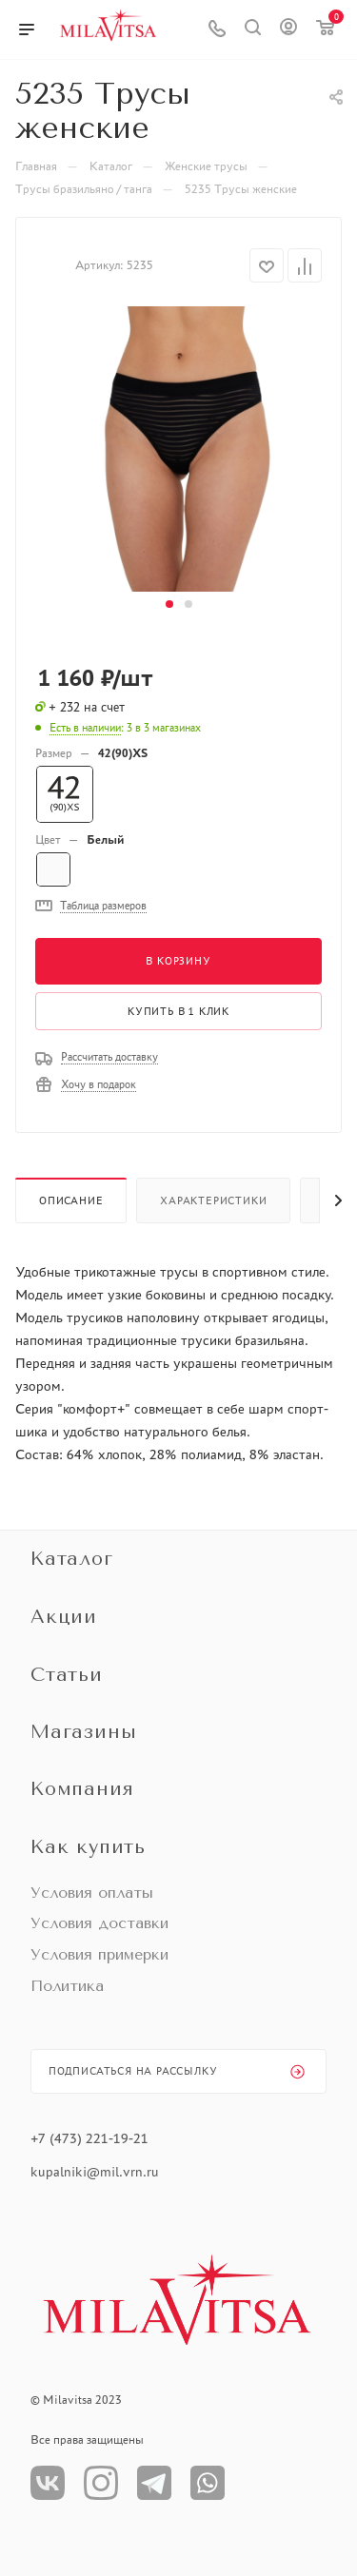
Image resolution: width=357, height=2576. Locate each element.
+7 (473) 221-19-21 (89, 2138)
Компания (81, 1789)
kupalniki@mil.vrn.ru (96, 2171)
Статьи (66, 1675)
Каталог (71, 1559)
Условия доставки (99, 1923)
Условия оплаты (91, 1892)
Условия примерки (99, 1954)
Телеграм (154, 2483)
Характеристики (213, 1200)
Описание (71, 1200)
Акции (63, 1617)
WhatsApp (207, 2483)
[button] (169, 604)
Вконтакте (47, 2483)
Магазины (83, 1732)
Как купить (88, 1847)
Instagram (101, 2483)
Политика (67, 1986)
